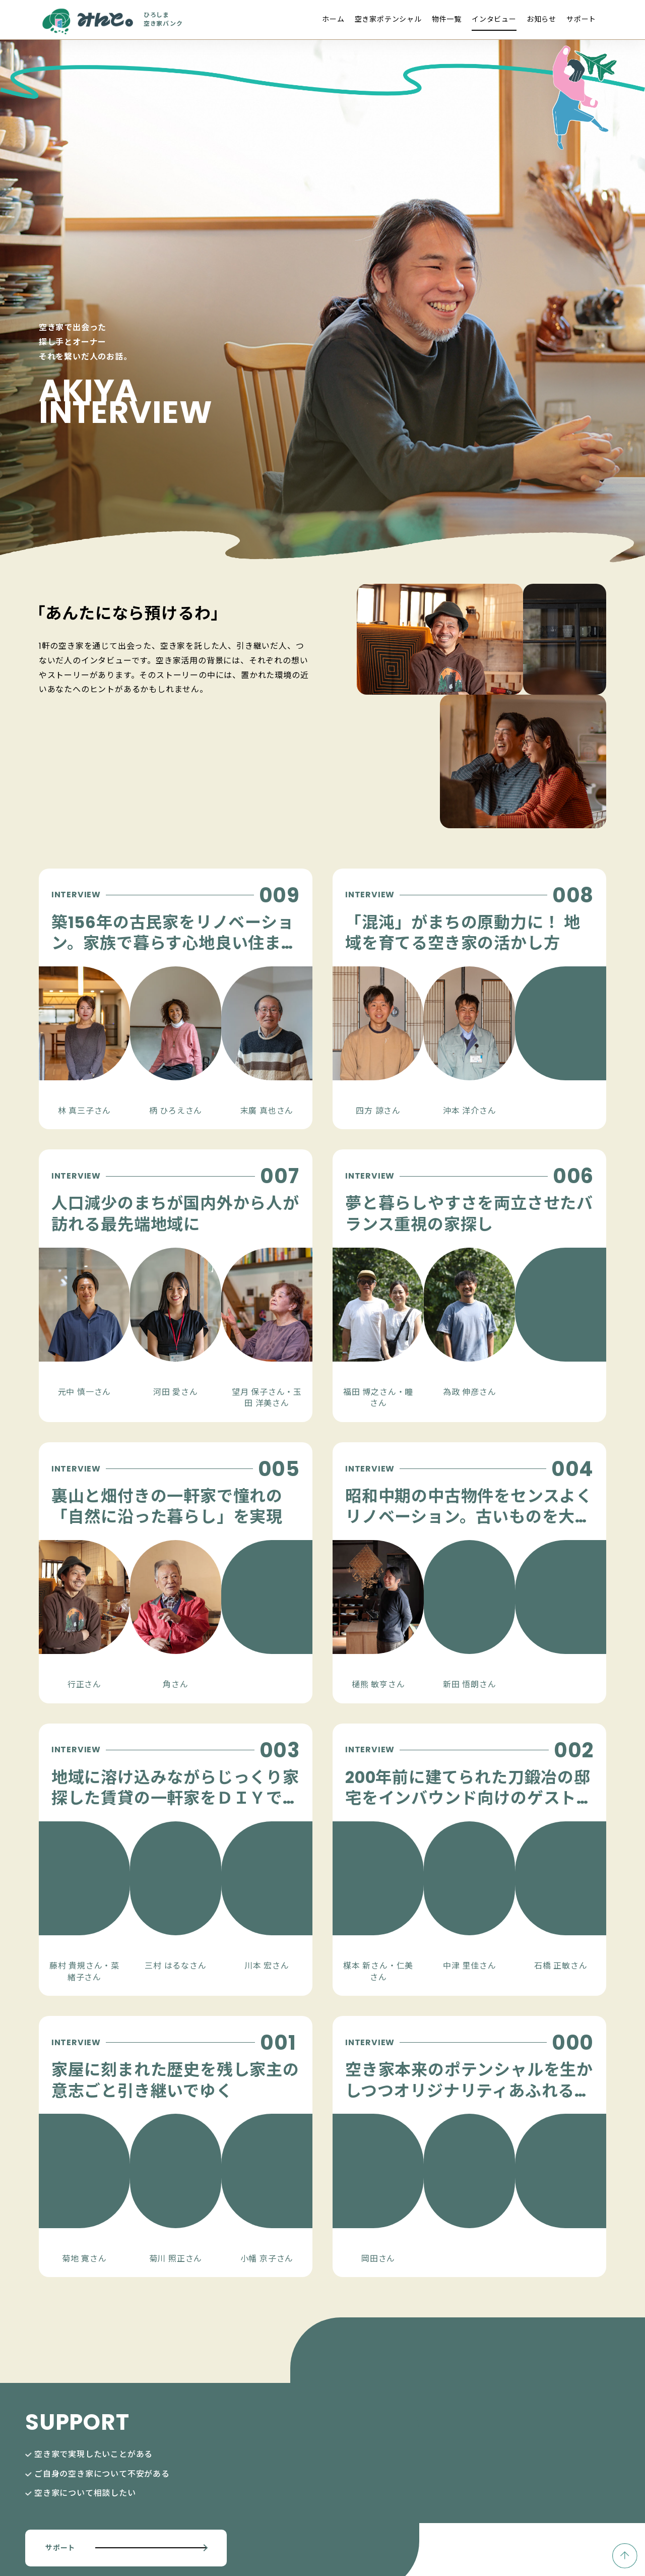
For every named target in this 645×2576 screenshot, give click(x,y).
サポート (581, 19)
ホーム (333, 19)
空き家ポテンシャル (388, 19)
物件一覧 (447, 19)
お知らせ (541, 19)
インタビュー (494, 19)
